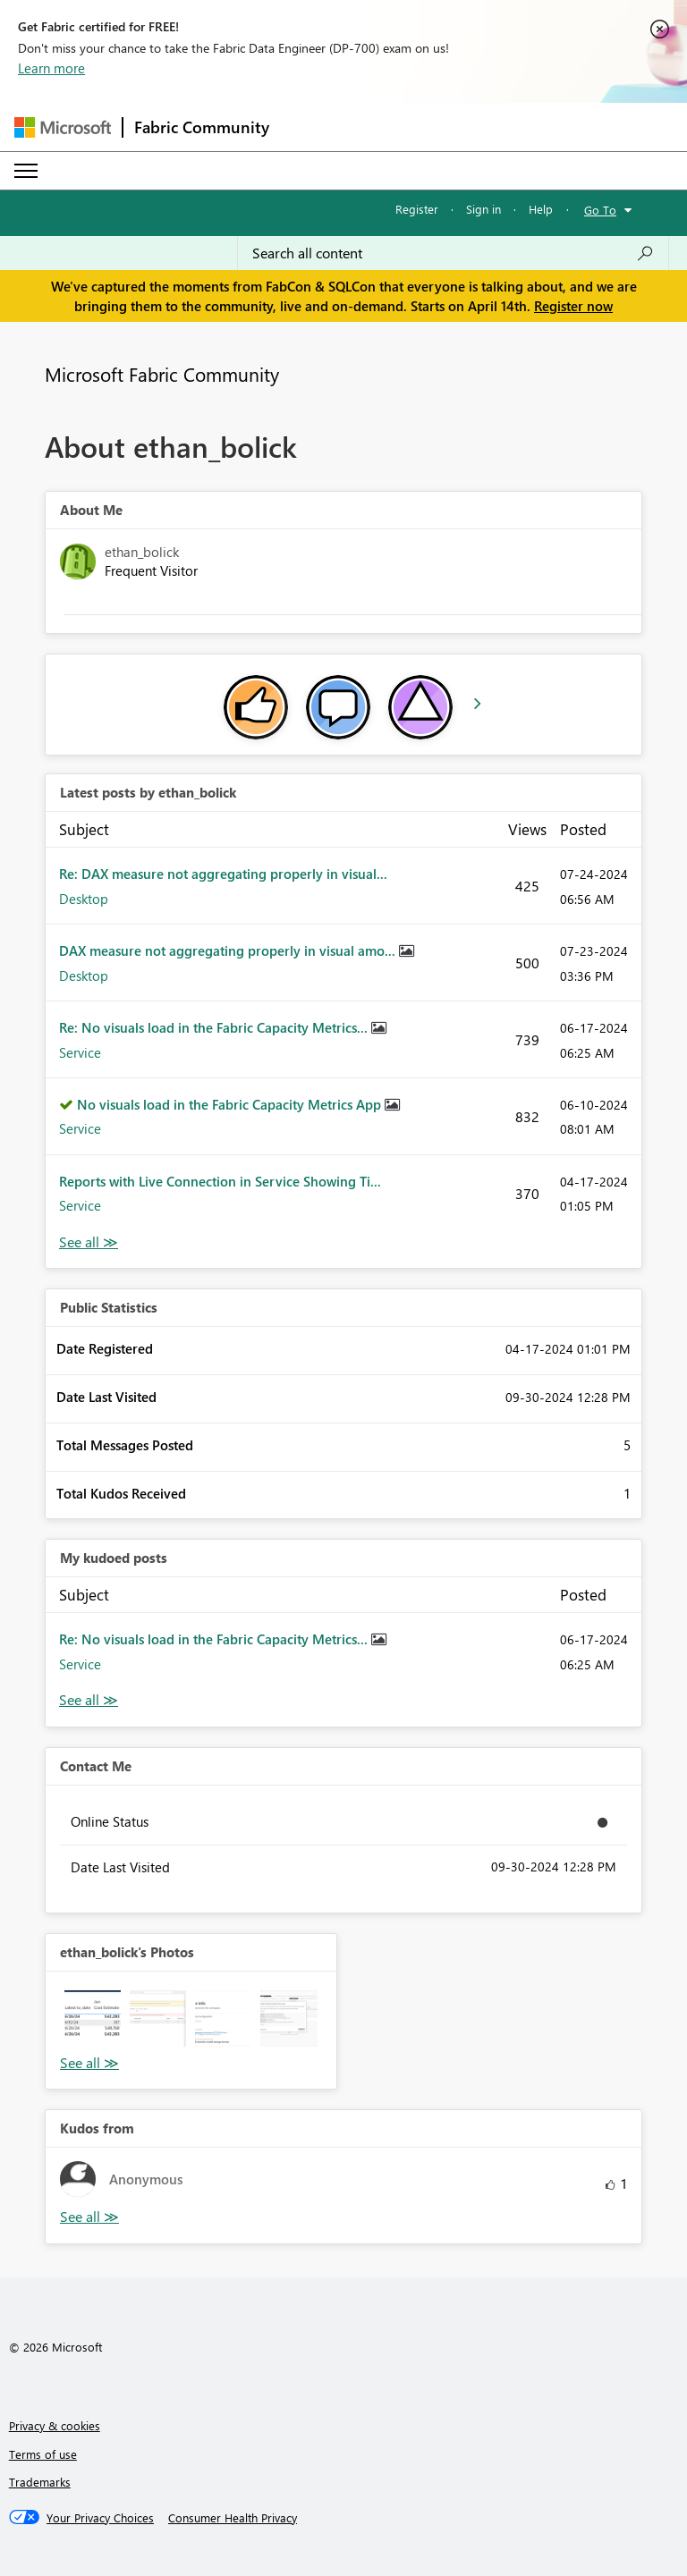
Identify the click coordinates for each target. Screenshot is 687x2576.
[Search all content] (453, 253)
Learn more (51, 68)
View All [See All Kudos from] (89, 2217)
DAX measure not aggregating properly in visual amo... (229, 950)
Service (80, 1052)
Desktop (83, 899)
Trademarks (40, 2481)
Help (541, 208)
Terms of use (43, 2454)
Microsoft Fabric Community (162, 373)
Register (416, 208)
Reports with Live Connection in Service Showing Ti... (220, 1181)
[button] (92, 2018)
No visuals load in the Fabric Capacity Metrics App (231, 1104)
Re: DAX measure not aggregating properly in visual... (223, 874)
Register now (573, 306)
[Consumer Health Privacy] (232, 2518)
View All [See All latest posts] (88, 1242)
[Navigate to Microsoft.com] (62, 127)
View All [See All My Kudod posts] (88, 1700)
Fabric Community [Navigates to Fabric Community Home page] (201, 127)
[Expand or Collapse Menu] (26, 171)
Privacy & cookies (54, 2425)
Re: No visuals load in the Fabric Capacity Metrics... (215, 1027)
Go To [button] (600, 209)
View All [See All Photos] (89, 2063)
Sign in (483, 208)
